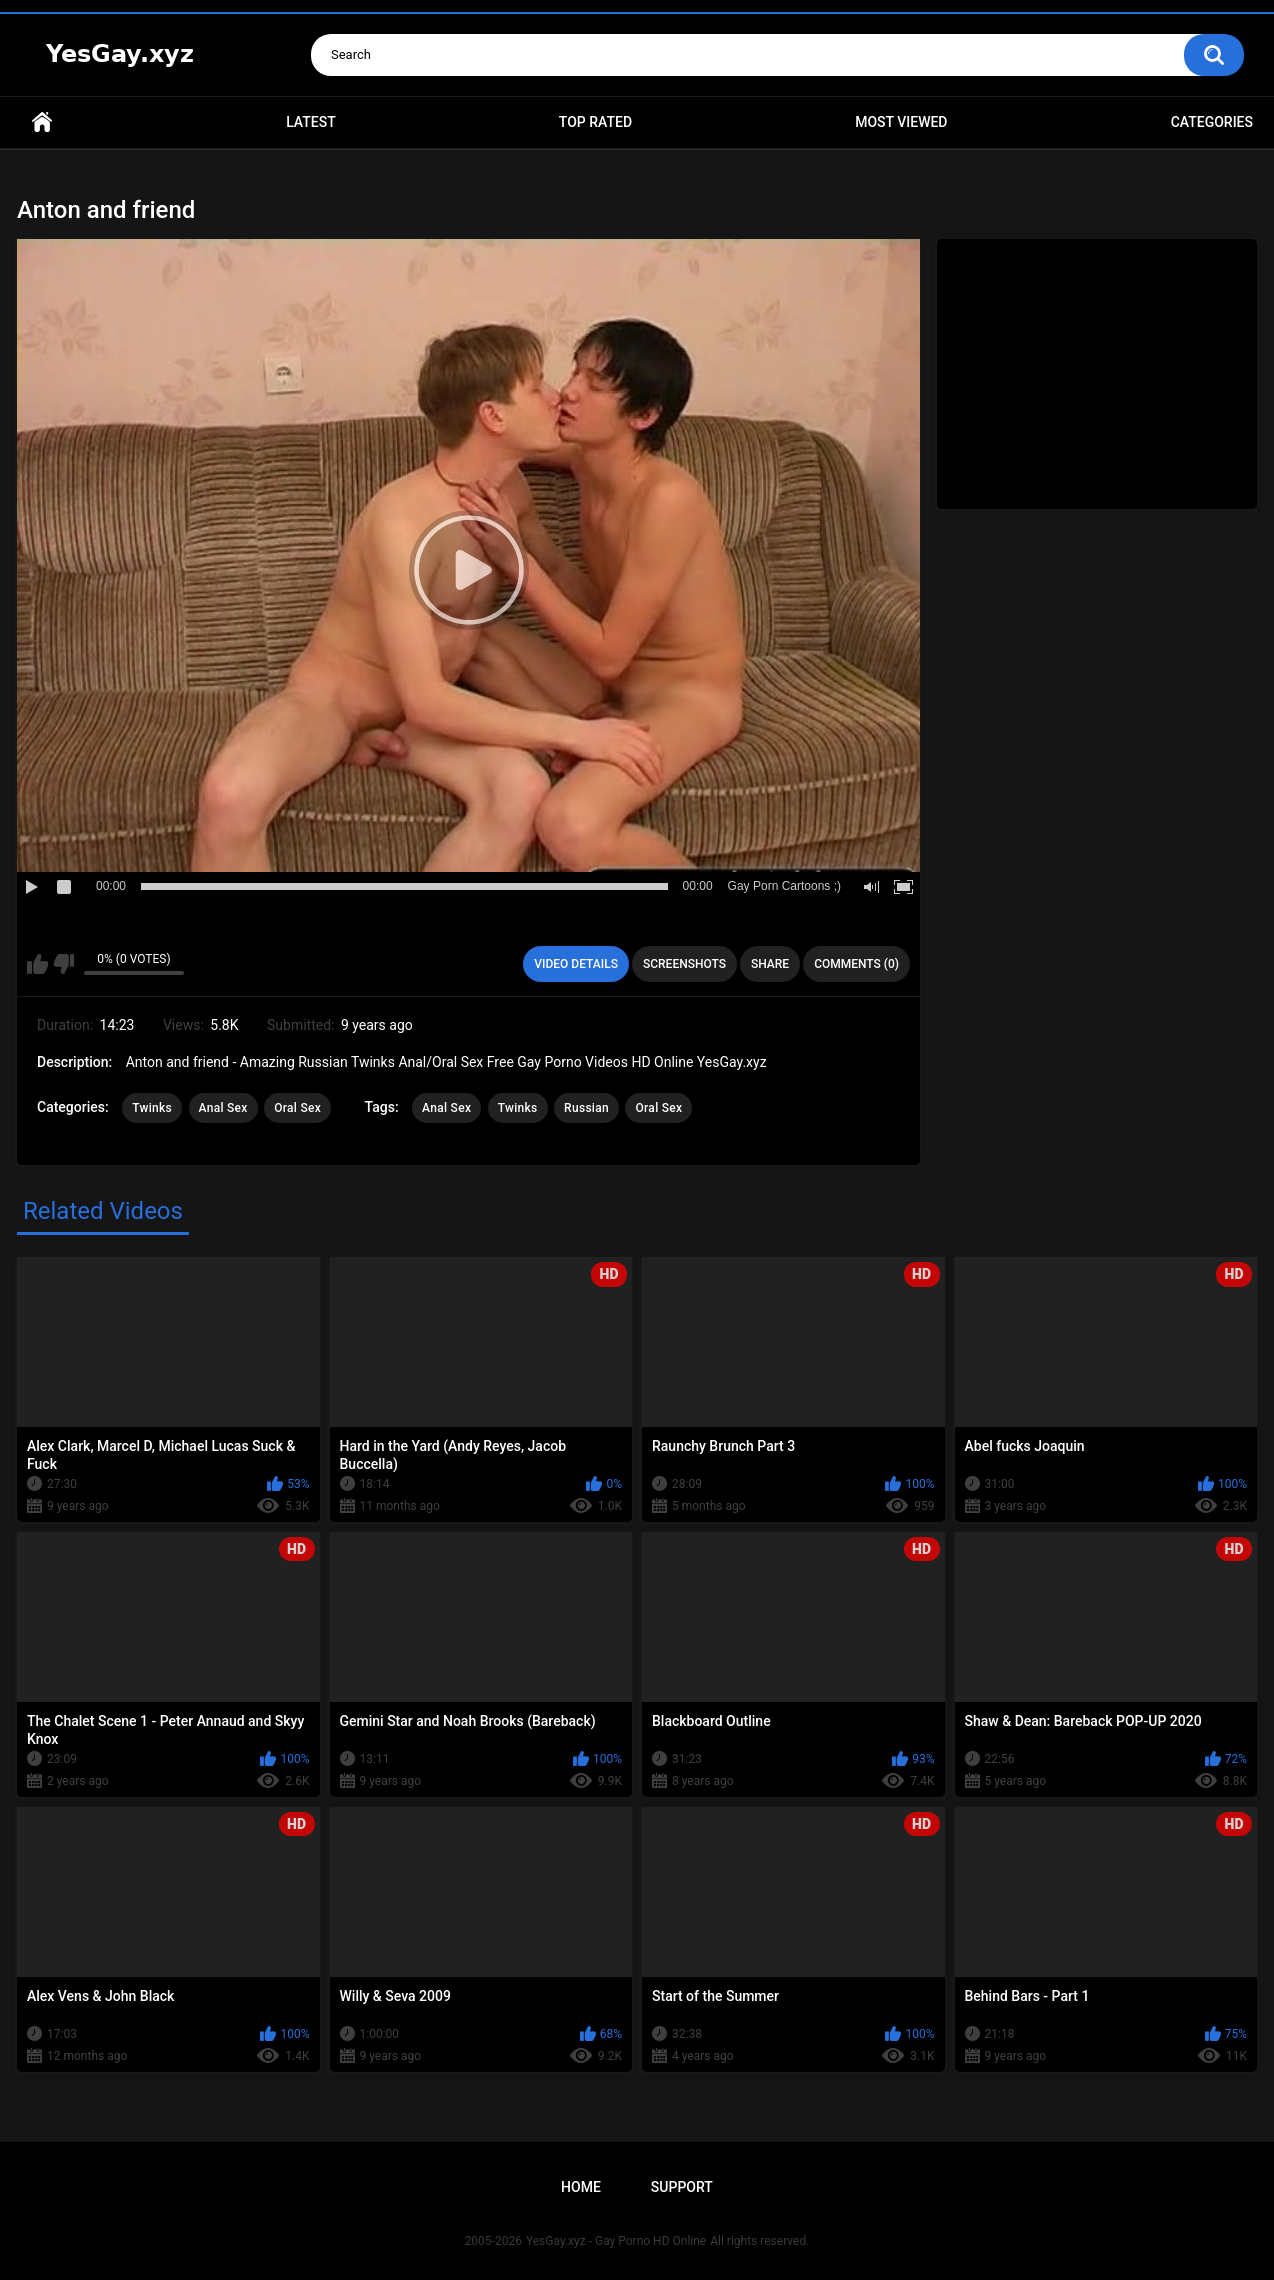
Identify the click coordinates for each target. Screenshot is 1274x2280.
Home (42, 122)
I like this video (37, 964)
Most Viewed (901, 122)
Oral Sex (297, 1108)
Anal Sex (223, 1108)
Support (682, 2187)
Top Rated (595, 122)
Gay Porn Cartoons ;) (784, 886)
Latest (311, 122)
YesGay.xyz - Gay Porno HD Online (616, 2241)
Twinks (152, 1108)
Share (770, 964)
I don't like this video (63, 964)
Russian (586, 1108)
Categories (1212, 122)
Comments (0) (856, 964)
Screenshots (684, 964)
